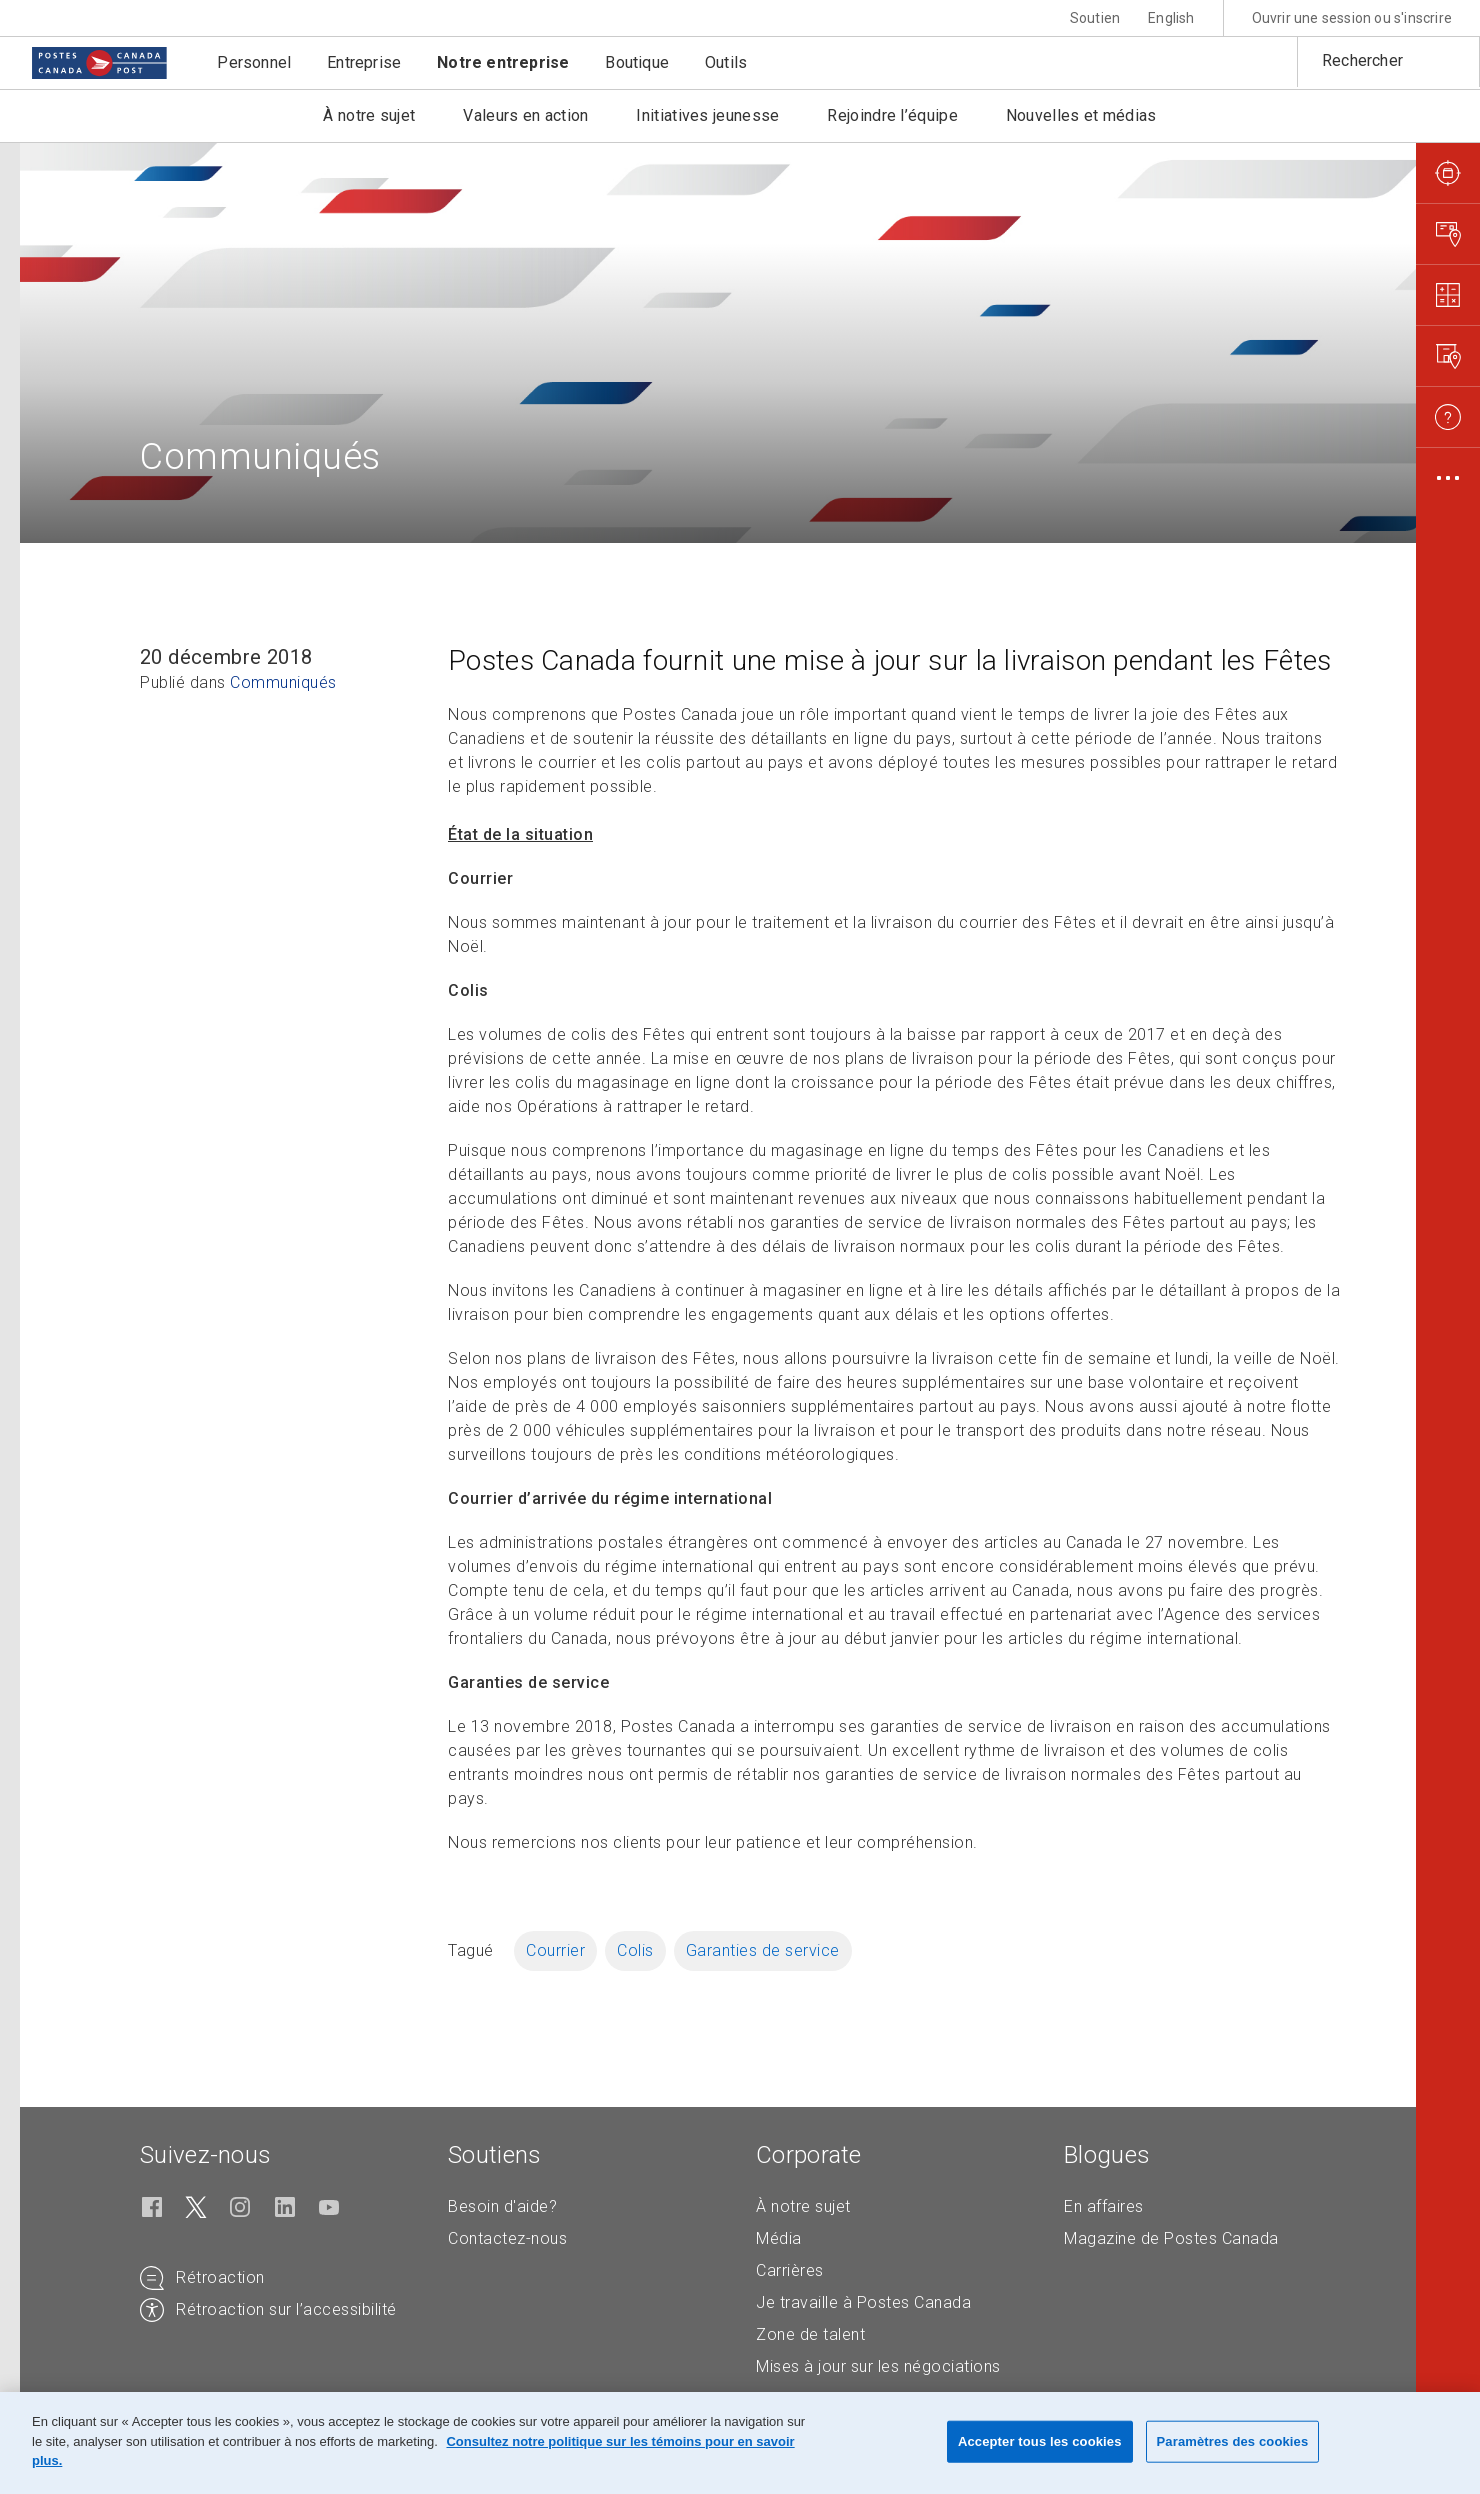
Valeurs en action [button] (525, 115)
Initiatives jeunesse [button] (707, 115)
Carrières (790, 2270)
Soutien (1095, 18)
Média (779, 2238)
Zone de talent (810, 2334)
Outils (726, 62)
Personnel (254, 62)
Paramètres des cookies (1233, 2441)
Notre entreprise (503, 62)
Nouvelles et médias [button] (1081, 115)
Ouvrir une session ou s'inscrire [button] (1352, 18)
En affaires (1104, 2206)
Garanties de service (763, 1950)
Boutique (637, 62)
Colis (635, 1950)
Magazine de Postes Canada (1171, 2238)
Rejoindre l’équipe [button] (892, 115)
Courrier (555, 1950)
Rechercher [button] (1362, 60)
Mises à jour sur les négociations (878, 2366)
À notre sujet (803, 2206)
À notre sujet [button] (369, 115)
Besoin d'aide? (502, 2206)
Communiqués (283, 682)
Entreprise (364, 62)
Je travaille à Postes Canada (863, 2302)
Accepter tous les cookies (1040, 2441)
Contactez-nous (507, 2238)
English (1171, 18)
